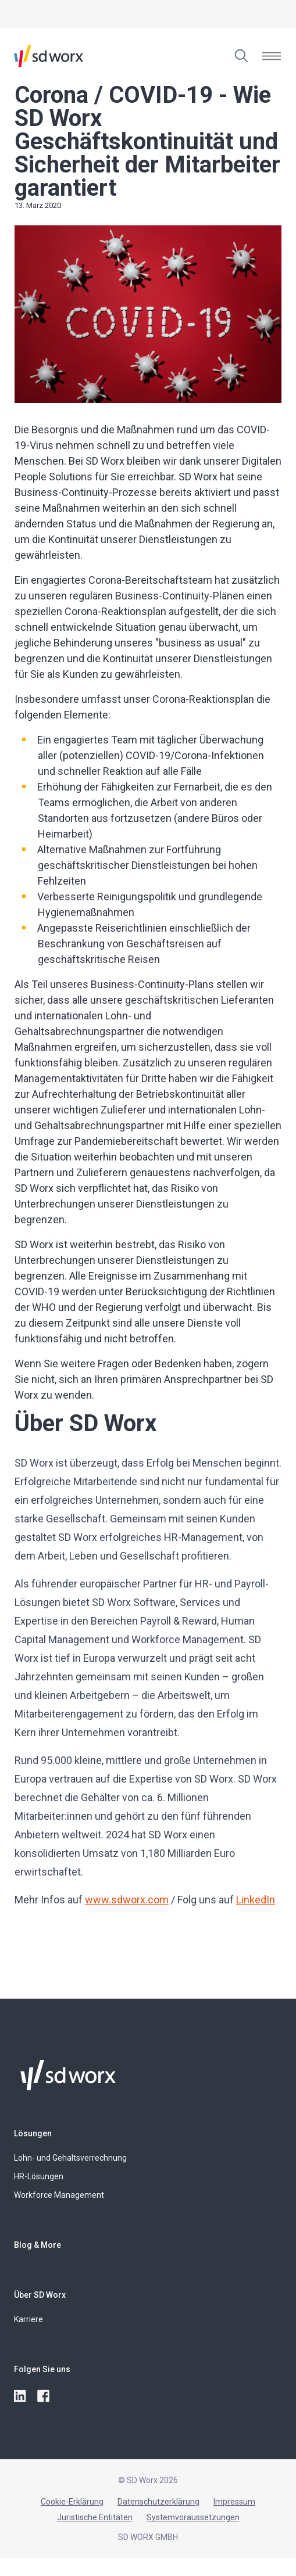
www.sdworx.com (127, 1900)
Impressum (234, 2501)
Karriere (28, 2319)
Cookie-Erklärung (72, 2501)
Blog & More (37, 2245)
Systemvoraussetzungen (193, 2517)
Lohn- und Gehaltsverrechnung (70, 2157)
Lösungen (33, 2133)
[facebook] (44, 2396)
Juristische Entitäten (95, 2517)
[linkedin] (21, 2396)
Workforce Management (59, 2195)
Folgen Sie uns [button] (42, 2369)
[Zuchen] (241, 55)
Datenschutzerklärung (158, 2501)
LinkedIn (255, 1900)
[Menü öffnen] (271, 55)
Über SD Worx (40, 2295)
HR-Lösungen (38, 2176)
